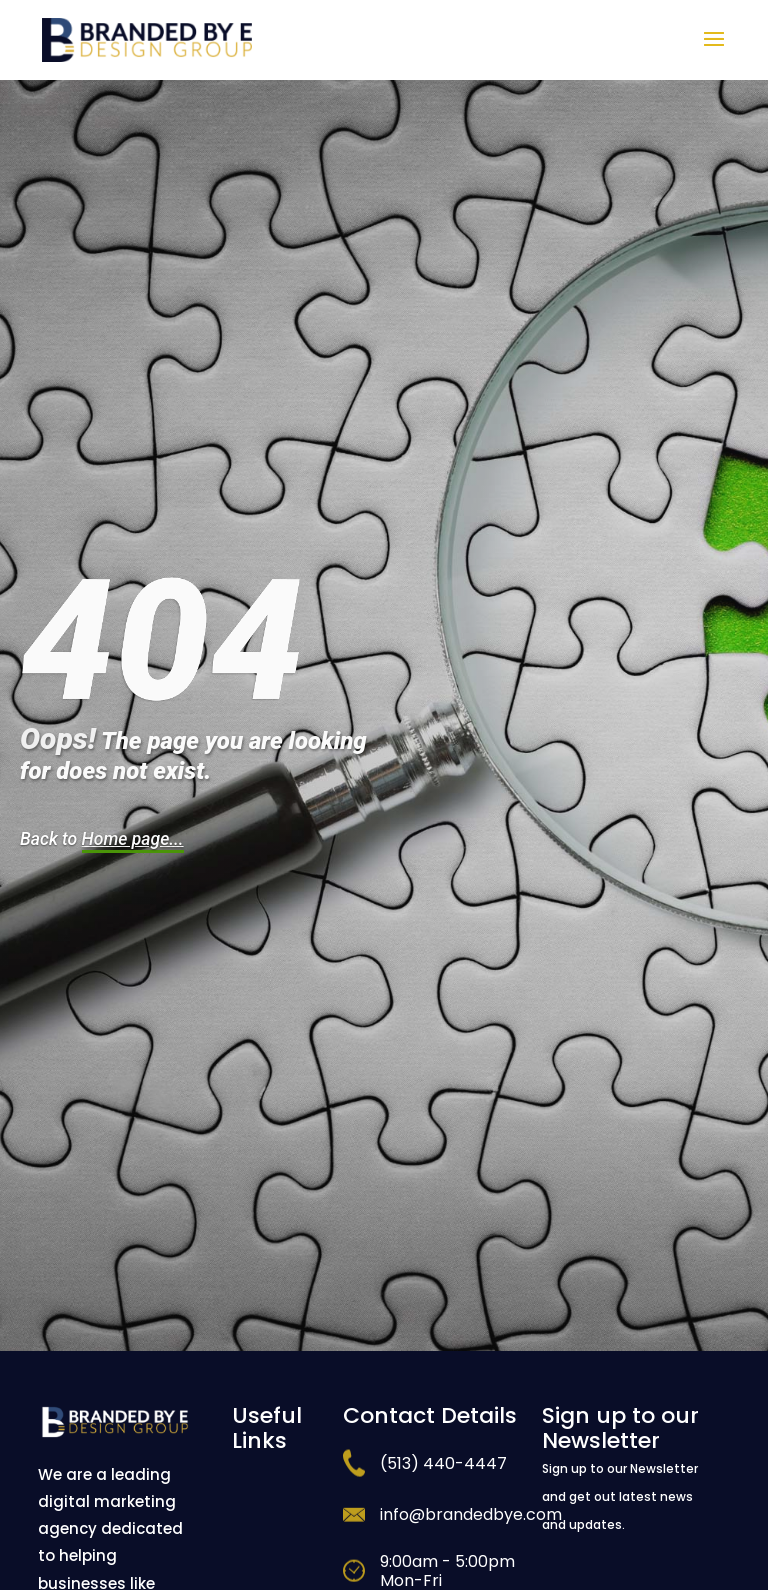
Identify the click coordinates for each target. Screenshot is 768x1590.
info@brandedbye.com (471, 1514)
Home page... (133, 839)
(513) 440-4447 (443, 1463)
